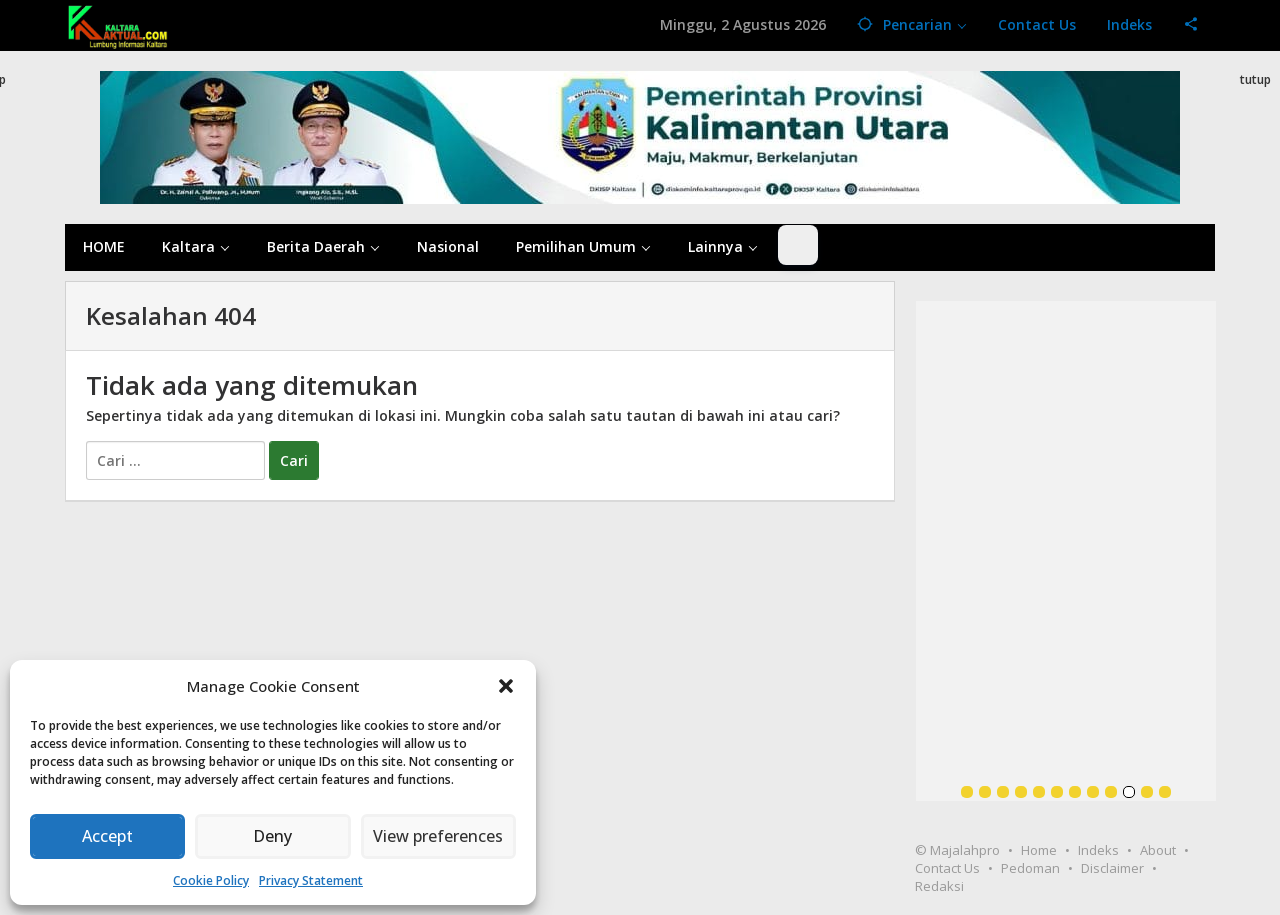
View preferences (438, 837)
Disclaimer (1112, 868)
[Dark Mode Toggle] (798, 245)
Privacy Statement (311, 880)
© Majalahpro (957, 850)
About (1158, 850)
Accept (108, 837)
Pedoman (1030, 868)
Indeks (1098, 850)
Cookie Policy (211, 880)
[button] (506, 686)
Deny (273, 837)
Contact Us (947, 868)
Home (1039, 850)
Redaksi (939, 886)
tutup (1255, 79)
